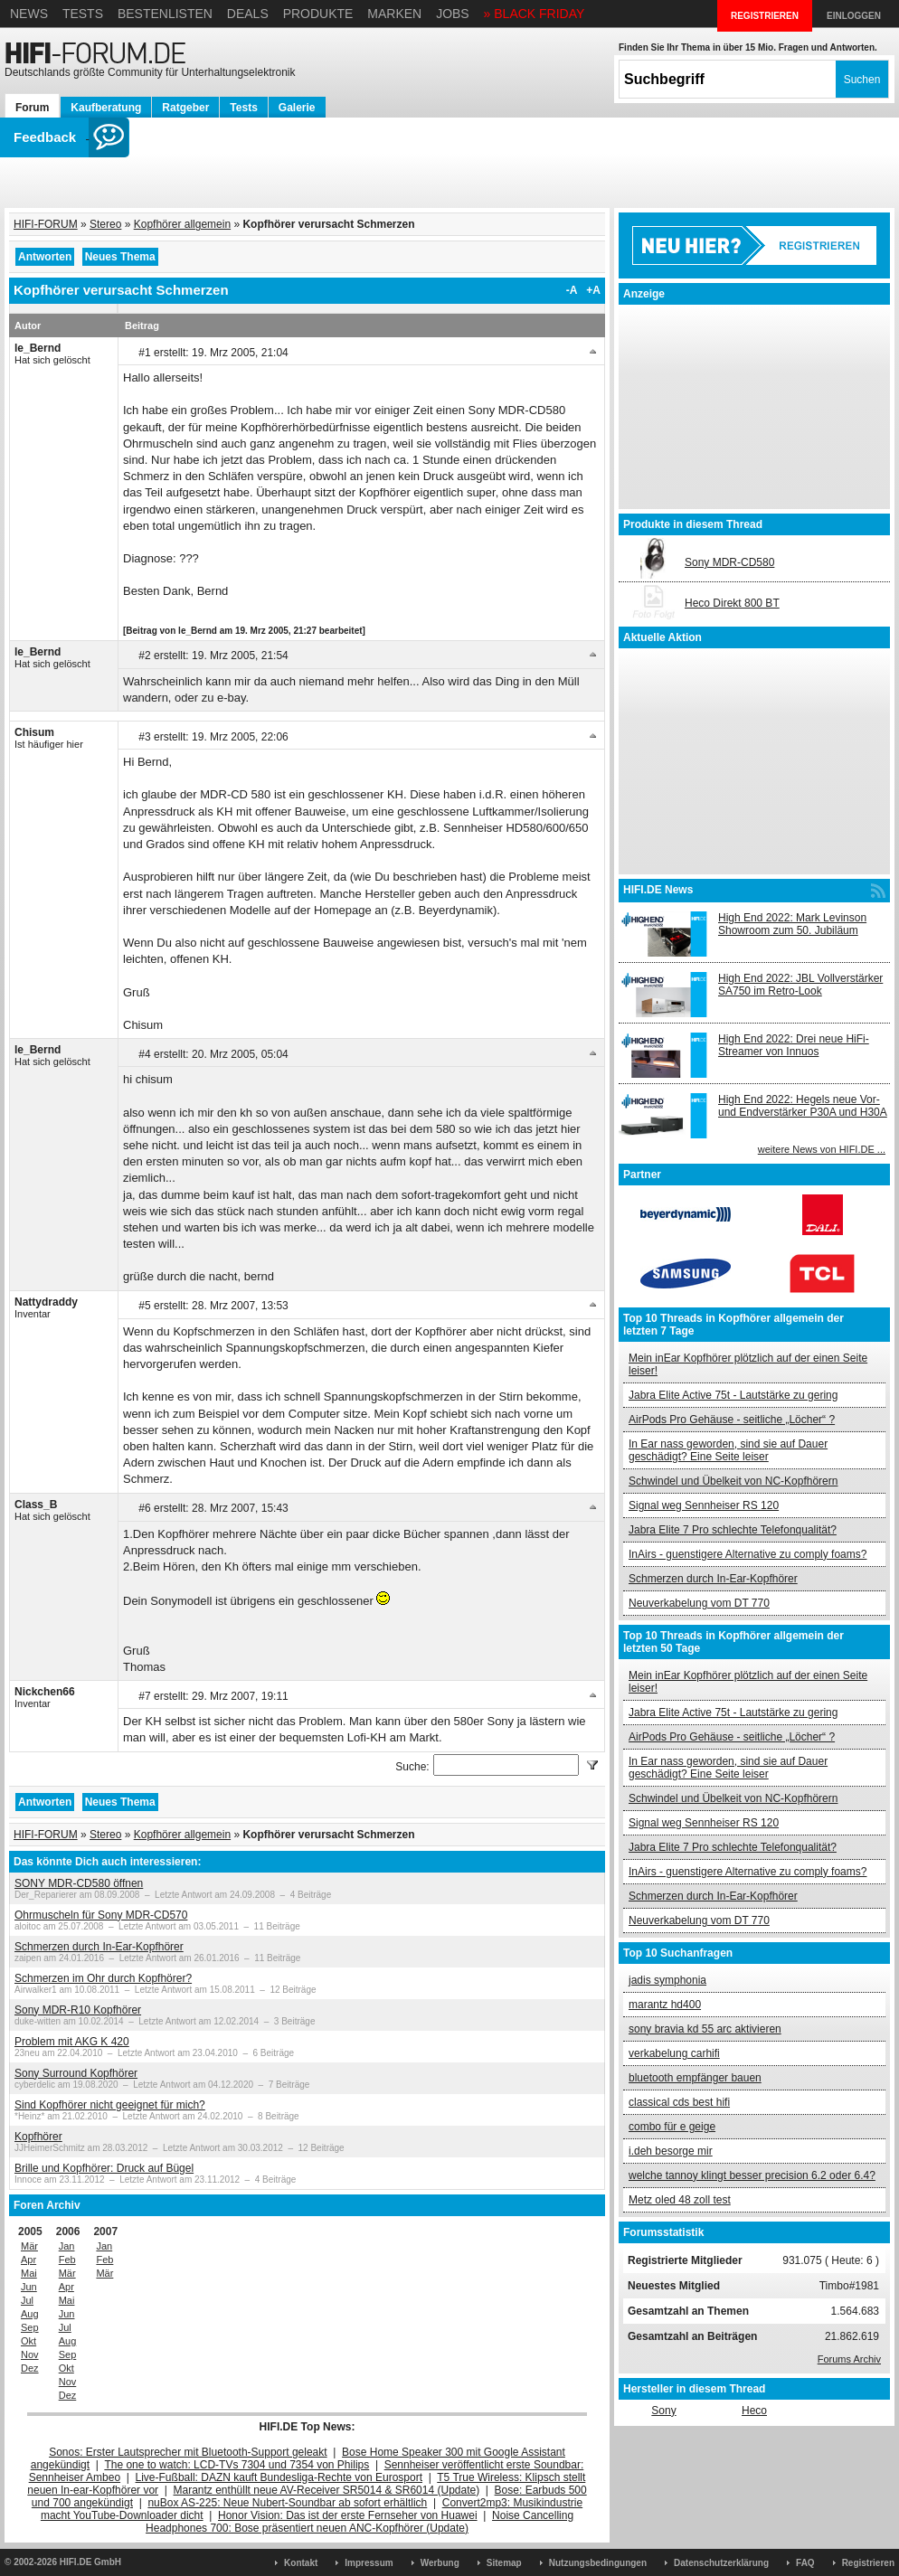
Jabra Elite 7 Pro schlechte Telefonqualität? (733, 1530)
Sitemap (504, 2563)
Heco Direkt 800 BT (732, 603)
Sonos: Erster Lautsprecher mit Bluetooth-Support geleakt (188, 2452)
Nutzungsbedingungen (598, 2563)
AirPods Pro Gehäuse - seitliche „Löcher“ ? (732, 1419)
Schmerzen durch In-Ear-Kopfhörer (99, 1946)
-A (572, 290)
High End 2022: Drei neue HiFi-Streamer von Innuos (793, 1045)
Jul (27, 2300)
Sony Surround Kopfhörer (75, 2073)
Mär (29, 2246)
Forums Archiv (849, 2359)
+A (593, 290)
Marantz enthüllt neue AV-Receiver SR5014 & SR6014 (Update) (327, 2490)
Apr (28, 2259)
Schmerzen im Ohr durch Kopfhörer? (103, 1978)
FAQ (805, 2563)
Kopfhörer (38, 2136)
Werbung (440, 2563)
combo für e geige (672, 2126)
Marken (394, 13)
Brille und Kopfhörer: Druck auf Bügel (104, 2168)
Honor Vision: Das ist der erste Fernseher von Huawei (348, 2515)
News (29, 13)
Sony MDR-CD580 (729, 562)
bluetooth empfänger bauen (695, 2077)
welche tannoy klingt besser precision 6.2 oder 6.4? (752, 2175)
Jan (67, 2246)
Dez (30, 2368)
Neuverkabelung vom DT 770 (699, 1603)
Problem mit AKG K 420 (71, 2041)
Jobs (452, 13)
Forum (32, 107)
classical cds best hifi (679, 2102)
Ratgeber (185, 107)
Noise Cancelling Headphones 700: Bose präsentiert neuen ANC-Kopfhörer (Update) (359, 2521)
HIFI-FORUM (46, 224)
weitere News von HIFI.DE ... (821, 1149)
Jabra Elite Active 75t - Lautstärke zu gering (733, 1395)
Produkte (318, 13)
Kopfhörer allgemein (182, 224)
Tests (82, 13)
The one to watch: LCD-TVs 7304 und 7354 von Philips (236, 2464)
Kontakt (300, 2563)
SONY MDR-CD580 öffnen (78, 1883)
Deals (248, 13)
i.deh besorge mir (671, 2151)
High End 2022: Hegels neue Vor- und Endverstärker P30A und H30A (802, 1105)
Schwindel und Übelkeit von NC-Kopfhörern (733, 1481)
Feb (67, 2259)
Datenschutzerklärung (721, 2563)
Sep (30, 2327)
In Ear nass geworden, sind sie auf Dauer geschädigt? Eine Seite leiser (728, 1450)
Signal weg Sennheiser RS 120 (704, 1505)
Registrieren (868, 2563)
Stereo (105, 224)
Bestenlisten (165, 13)
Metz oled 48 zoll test (680, 2200)
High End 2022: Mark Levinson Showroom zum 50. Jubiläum (792, 924)
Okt (28, 2340)
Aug (30, 2313)
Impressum (369, 2563)
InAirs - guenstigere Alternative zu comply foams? (747, 1554)
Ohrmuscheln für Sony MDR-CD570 (100, 1915)
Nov (30, 2354)
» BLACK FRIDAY (534, 13)
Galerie (297, 107)
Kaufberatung (106, 107)
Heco (754, 2410)
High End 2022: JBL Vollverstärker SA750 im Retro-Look (800, 984)
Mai (29, 2273)
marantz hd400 (665, 2004)
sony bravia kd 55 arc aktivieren (705, 2029)
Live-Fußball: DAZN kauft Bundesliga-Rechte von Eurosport (279, 2477)
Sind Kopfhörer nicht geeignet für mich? (109, 2105)
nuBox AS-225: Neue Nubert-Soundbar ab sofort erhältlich (287, 2502)
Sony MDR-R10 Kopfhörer (77, 2010)
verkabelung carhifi (674, 2053)
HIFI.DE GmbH (90, 2562)
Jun (29, 2286)
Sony (663, 2410)
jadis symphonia (667, 1980)
